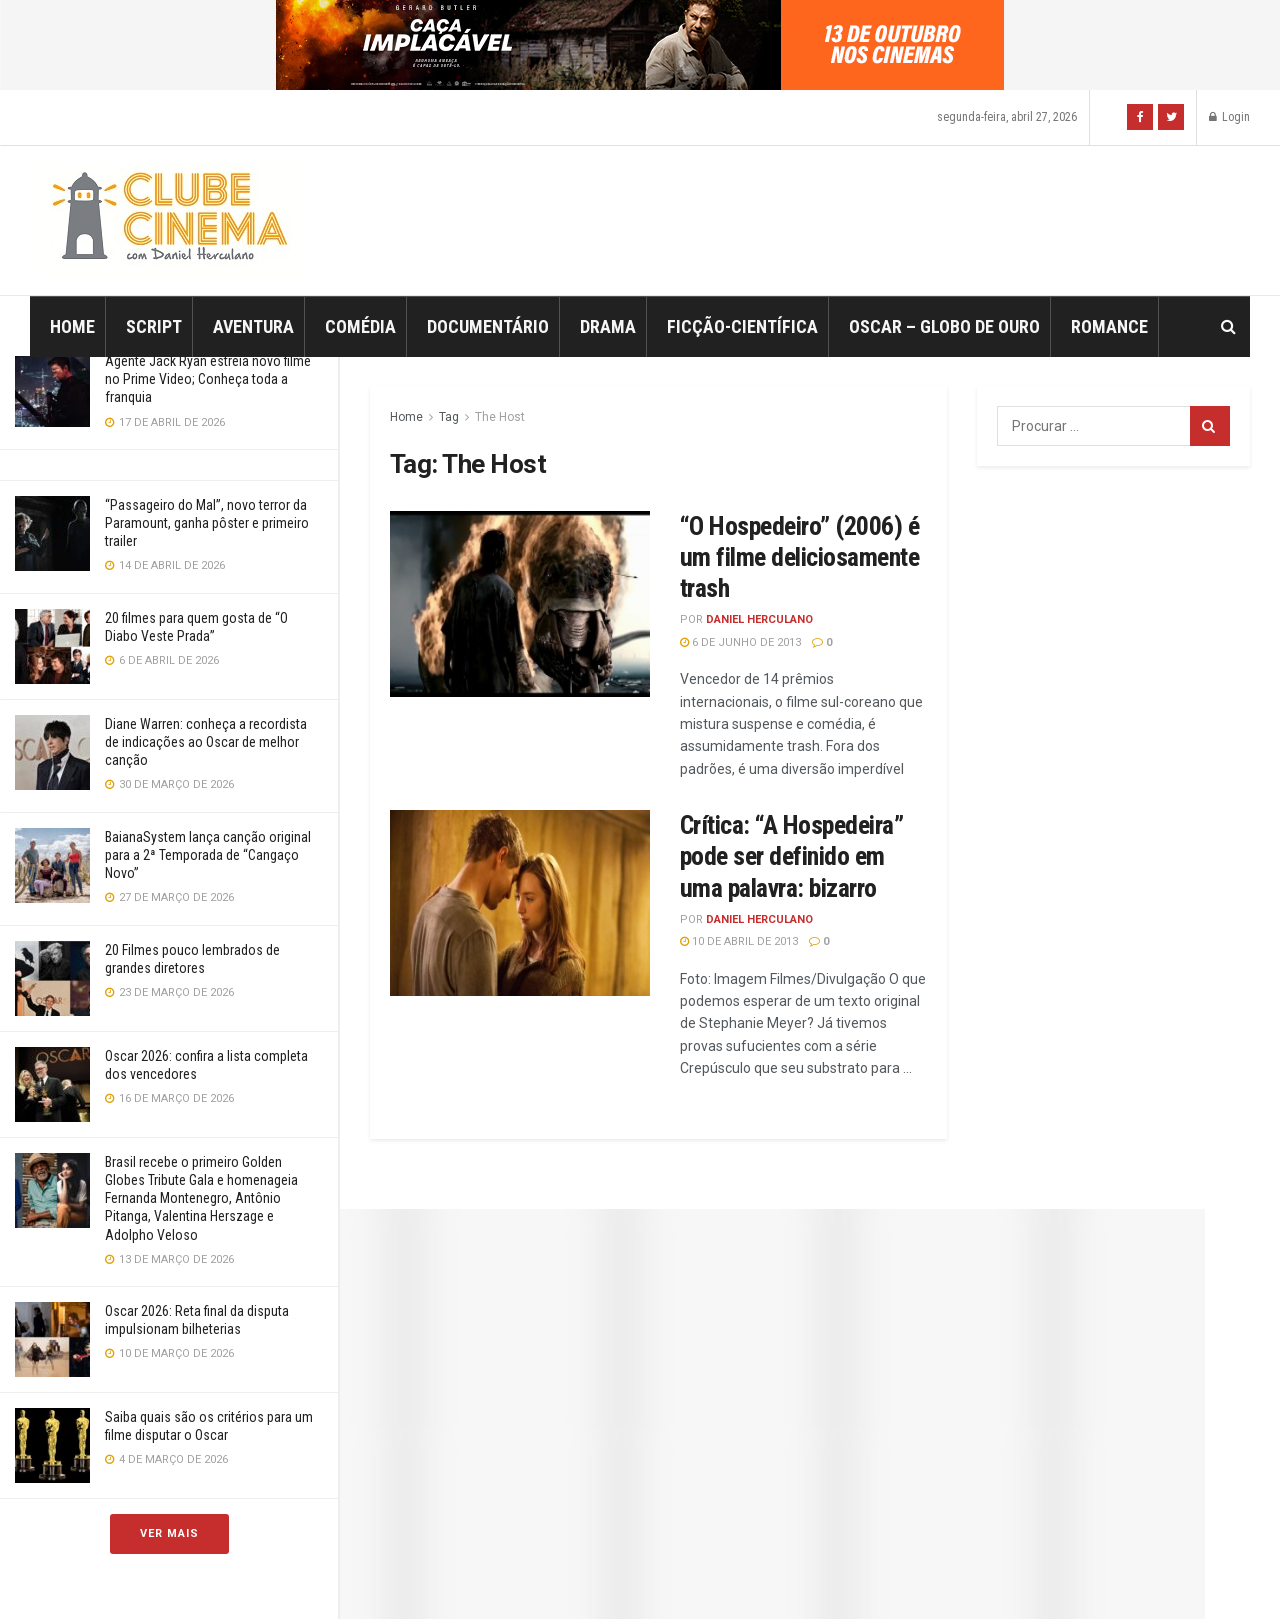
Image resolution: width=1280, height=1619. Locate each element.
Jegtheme (990, 1576)
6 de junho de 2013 (740, 642)
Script (154, 326)
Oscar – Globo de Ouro (944, 326)
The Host (500, 417)
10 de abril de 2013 (739, 941)
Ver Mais (169, 1533)
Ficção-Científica (742, 326)
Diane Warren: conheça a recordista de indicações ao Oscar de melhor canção (206, 742)
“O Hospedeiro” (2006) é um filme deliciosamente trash (799, 557)
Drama (608, 326)
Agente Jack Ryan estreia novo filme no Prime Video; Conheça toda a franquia (208, 379)
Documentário (488, 326)
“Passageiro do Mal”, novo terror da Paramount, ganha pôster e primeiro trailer (207, 523)
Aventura (253, 326)
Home (72, 326)
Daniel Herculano (759, 619)
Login (1229, 117)
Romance (1109, 326)
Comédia (360, 326)
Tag (449, 417)
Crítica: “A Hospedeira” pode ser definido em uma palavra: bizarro (791, 856)
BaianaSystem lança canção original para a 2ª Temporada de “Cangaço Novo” (208, 855)
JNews (661, 1576)
